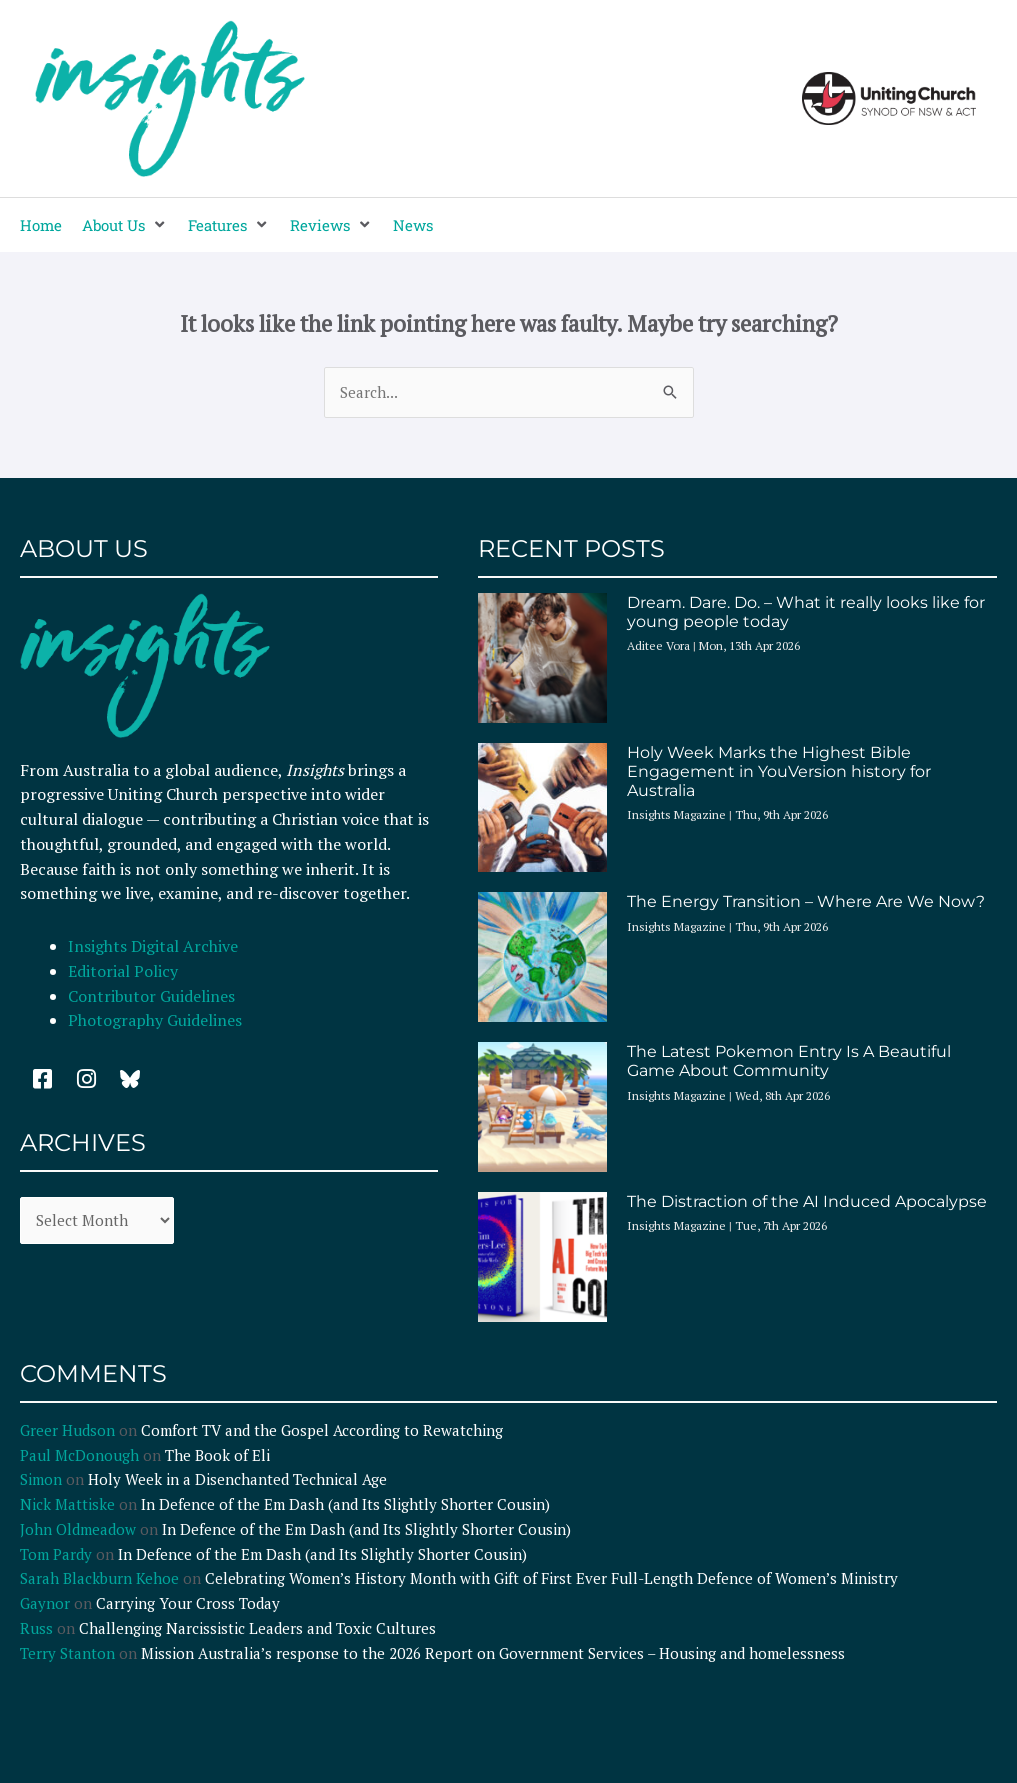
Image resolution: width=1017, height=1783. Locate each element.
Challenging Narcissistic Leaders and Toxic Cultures (257, 1628)
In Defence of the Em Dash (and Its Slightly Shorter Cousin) (345, 1504)
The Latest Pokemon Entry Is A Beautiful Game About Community (789, 1061)
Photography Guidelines (155, 1020)
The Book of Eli (217, 1455)
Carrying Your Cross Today (188, 1603)
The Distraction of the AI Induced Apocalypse (807, 1201)
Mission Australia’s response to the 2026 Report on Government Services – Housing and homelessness (493, 1653)
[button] (125, 225)
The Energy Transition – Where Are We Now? (806, 901)
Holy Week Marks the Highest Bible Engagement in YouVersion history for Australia (779, 771)
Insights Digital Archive (153, 946)
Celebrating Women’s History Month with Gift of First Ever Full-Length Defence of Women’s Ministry (551, 1578)
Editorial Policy (125, 971)
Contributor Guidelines (151, 996)
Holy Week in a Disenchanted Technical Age (237, 1479)
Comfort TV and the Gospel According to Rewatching (322, 1430)
